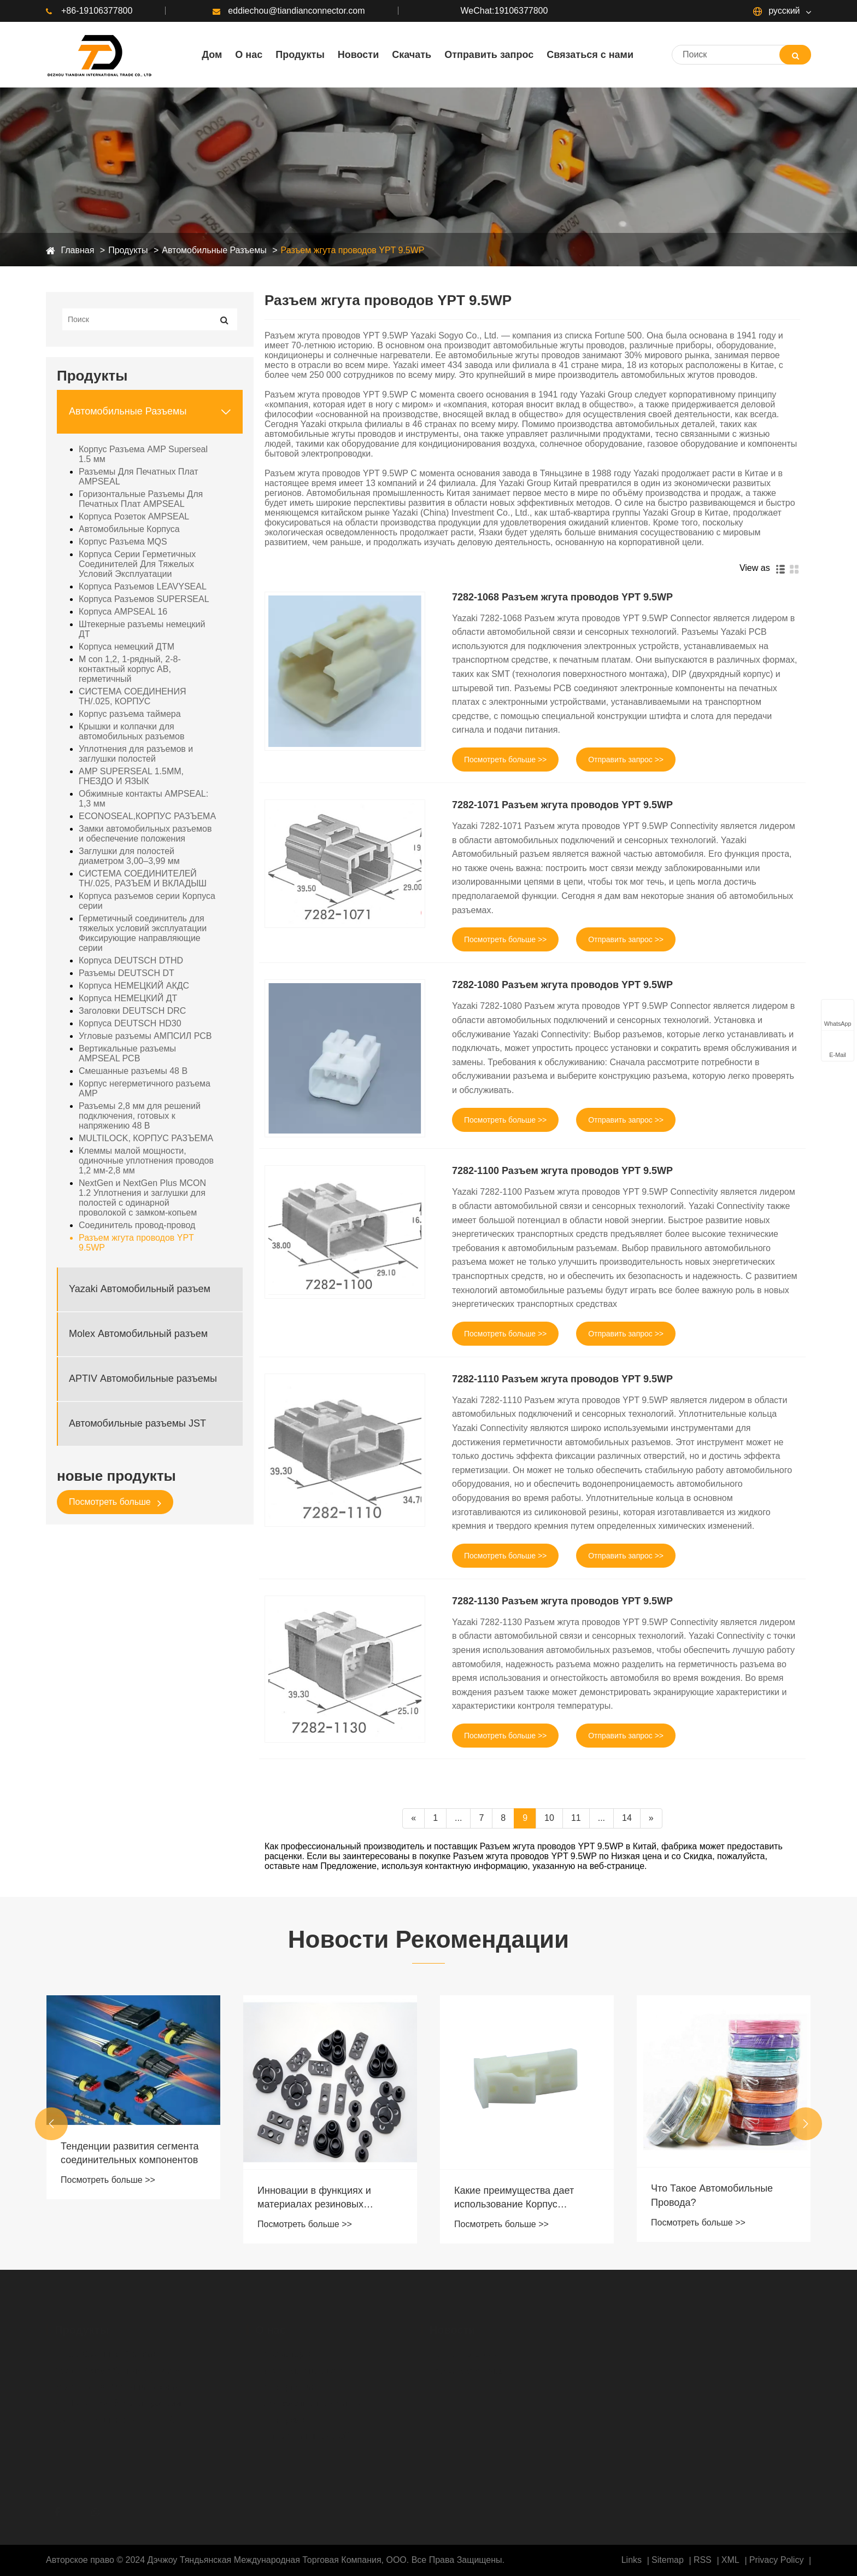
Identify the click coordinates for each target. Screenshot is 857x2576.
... (458, 1818)
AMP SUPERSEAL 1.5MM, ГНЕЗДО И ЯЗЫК (131, 776)
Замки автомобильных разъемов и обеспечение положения (145, 833)
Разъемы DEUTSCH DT (126, 973)
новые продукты (116, 1476)
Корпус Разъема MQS (123, 541)
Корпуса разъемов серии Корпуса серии (147, 900)
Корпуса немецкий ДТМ (126, 646)
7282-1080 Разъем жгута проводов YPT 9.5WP (562, 984)
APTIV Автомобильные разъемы (143, 1378)
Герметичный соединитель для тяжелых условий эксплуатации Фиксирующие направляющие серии (143, 933)
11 (576, 1818)
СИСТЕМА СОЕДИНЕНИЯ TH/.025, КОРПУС (132, 696)
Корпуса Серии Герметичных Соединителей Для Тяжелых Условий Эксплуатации (137, 564)
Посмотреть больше (115, 1502)
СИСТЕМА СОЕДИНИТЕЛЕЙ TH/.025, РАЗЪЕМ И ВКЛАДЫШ (143, 878)
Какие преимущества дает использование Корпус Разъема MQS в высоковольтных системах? (517, 2198)
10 (549, 1818)
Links (631, 2560)
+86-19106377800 (89, 11)
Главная (77, 250)
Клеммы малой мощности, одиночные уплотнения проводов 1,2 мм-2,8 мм (146, 1160)
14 (627, 1818)
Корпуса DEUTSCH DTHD (131, 960)
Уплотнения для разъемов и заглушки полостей (136, 753)
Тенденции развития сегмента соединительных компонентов (130, 2153)
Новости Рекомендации (428, 1939)
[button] (51, 2123)
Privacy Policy (776, 2560)
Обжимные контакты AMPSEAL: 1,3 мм (143, 798)
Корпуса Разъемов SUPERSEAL (144, 599)
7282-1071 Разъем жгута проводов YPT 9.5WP (562, 804)
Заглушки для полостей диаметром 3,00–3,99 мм (129, 856)
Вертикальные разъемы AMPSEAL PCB (127, 1053)
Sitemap (667, 2560)
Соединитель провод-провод (137, 1225)
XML (730, 2560)
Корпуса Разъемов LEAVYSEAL (143, 586)
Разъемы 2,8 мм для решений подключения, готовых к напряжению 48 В (140, 1115)
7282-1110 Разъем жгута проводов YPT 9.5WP (562, 1379)
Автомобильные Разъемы (214, 250)
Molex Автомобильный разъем (138, 1333)
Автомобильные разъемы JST (137, 1423)
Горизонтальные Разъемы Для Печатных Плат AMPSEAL (141, 499)
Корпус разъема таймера (130, 714)
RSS (703, 2560)
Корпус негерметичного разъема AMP (144, 1088)
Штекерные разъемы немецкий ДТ (142, 629)
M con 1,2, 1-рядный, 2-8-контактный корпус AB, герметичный (130, 669)
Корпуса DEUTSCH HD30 (130, 1023)
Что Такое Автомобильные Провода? (712, 2195)
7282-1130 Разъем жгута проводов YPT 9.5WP (562, 1601)
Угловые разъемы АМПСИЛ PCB (145, 1036)
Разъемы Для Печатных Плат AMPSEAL (138, 476)
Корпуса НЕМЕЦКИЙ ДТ (128, 998)
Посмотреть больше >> (505, 759)
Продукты (128, 250)
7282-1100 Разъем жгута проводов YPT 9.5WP (562, 1170)
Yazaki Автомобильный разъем (139, 1288)
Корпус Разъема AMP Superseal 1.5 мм (143, 454)
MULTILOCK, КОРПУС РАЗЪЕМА (146, 1138)
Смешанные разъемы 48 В (133, 1071)
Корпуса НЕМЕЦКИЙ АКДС (134, 985)
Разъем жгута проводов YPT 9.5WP (353, 250)
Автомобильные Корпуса (129, 529)
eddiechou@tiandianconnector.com (289, 11)
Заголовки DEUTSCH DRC (132, 1010)
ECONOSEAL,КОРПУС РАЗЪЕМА (147, 816)
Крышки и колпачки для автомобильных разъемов (131, 731)
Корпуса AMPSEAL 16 (123, 611)
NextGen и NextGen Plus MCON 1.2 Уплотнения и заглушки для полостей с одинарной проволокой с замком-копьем (142, 1197)
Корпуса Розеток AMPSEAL (134, 516)
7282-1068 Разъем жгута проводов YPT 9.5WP (562, 597)
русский (776, 11)
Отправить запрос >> (626, 759)
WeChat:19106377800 (504, 10)
